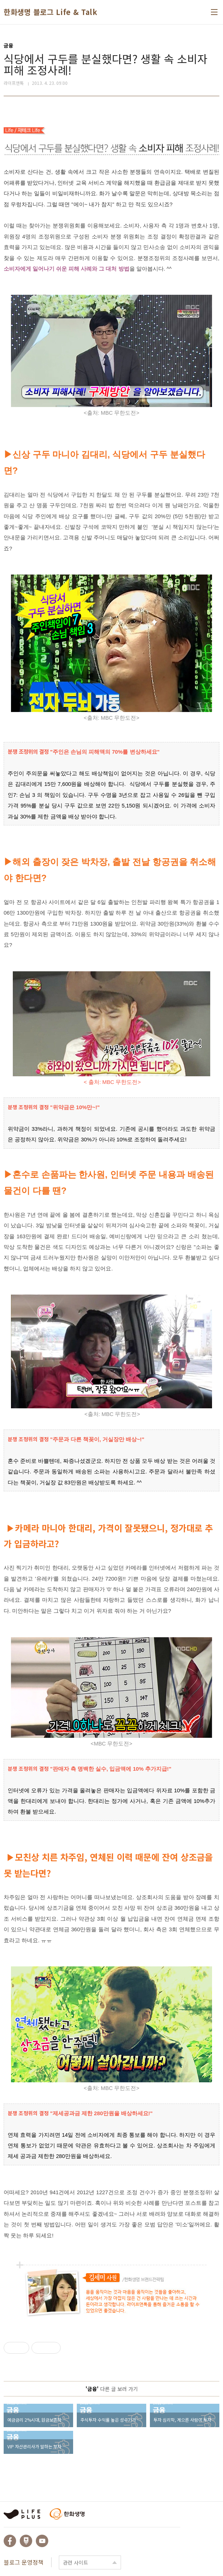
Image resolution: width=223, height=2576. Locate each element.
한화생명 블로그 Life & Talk (50, 12)
